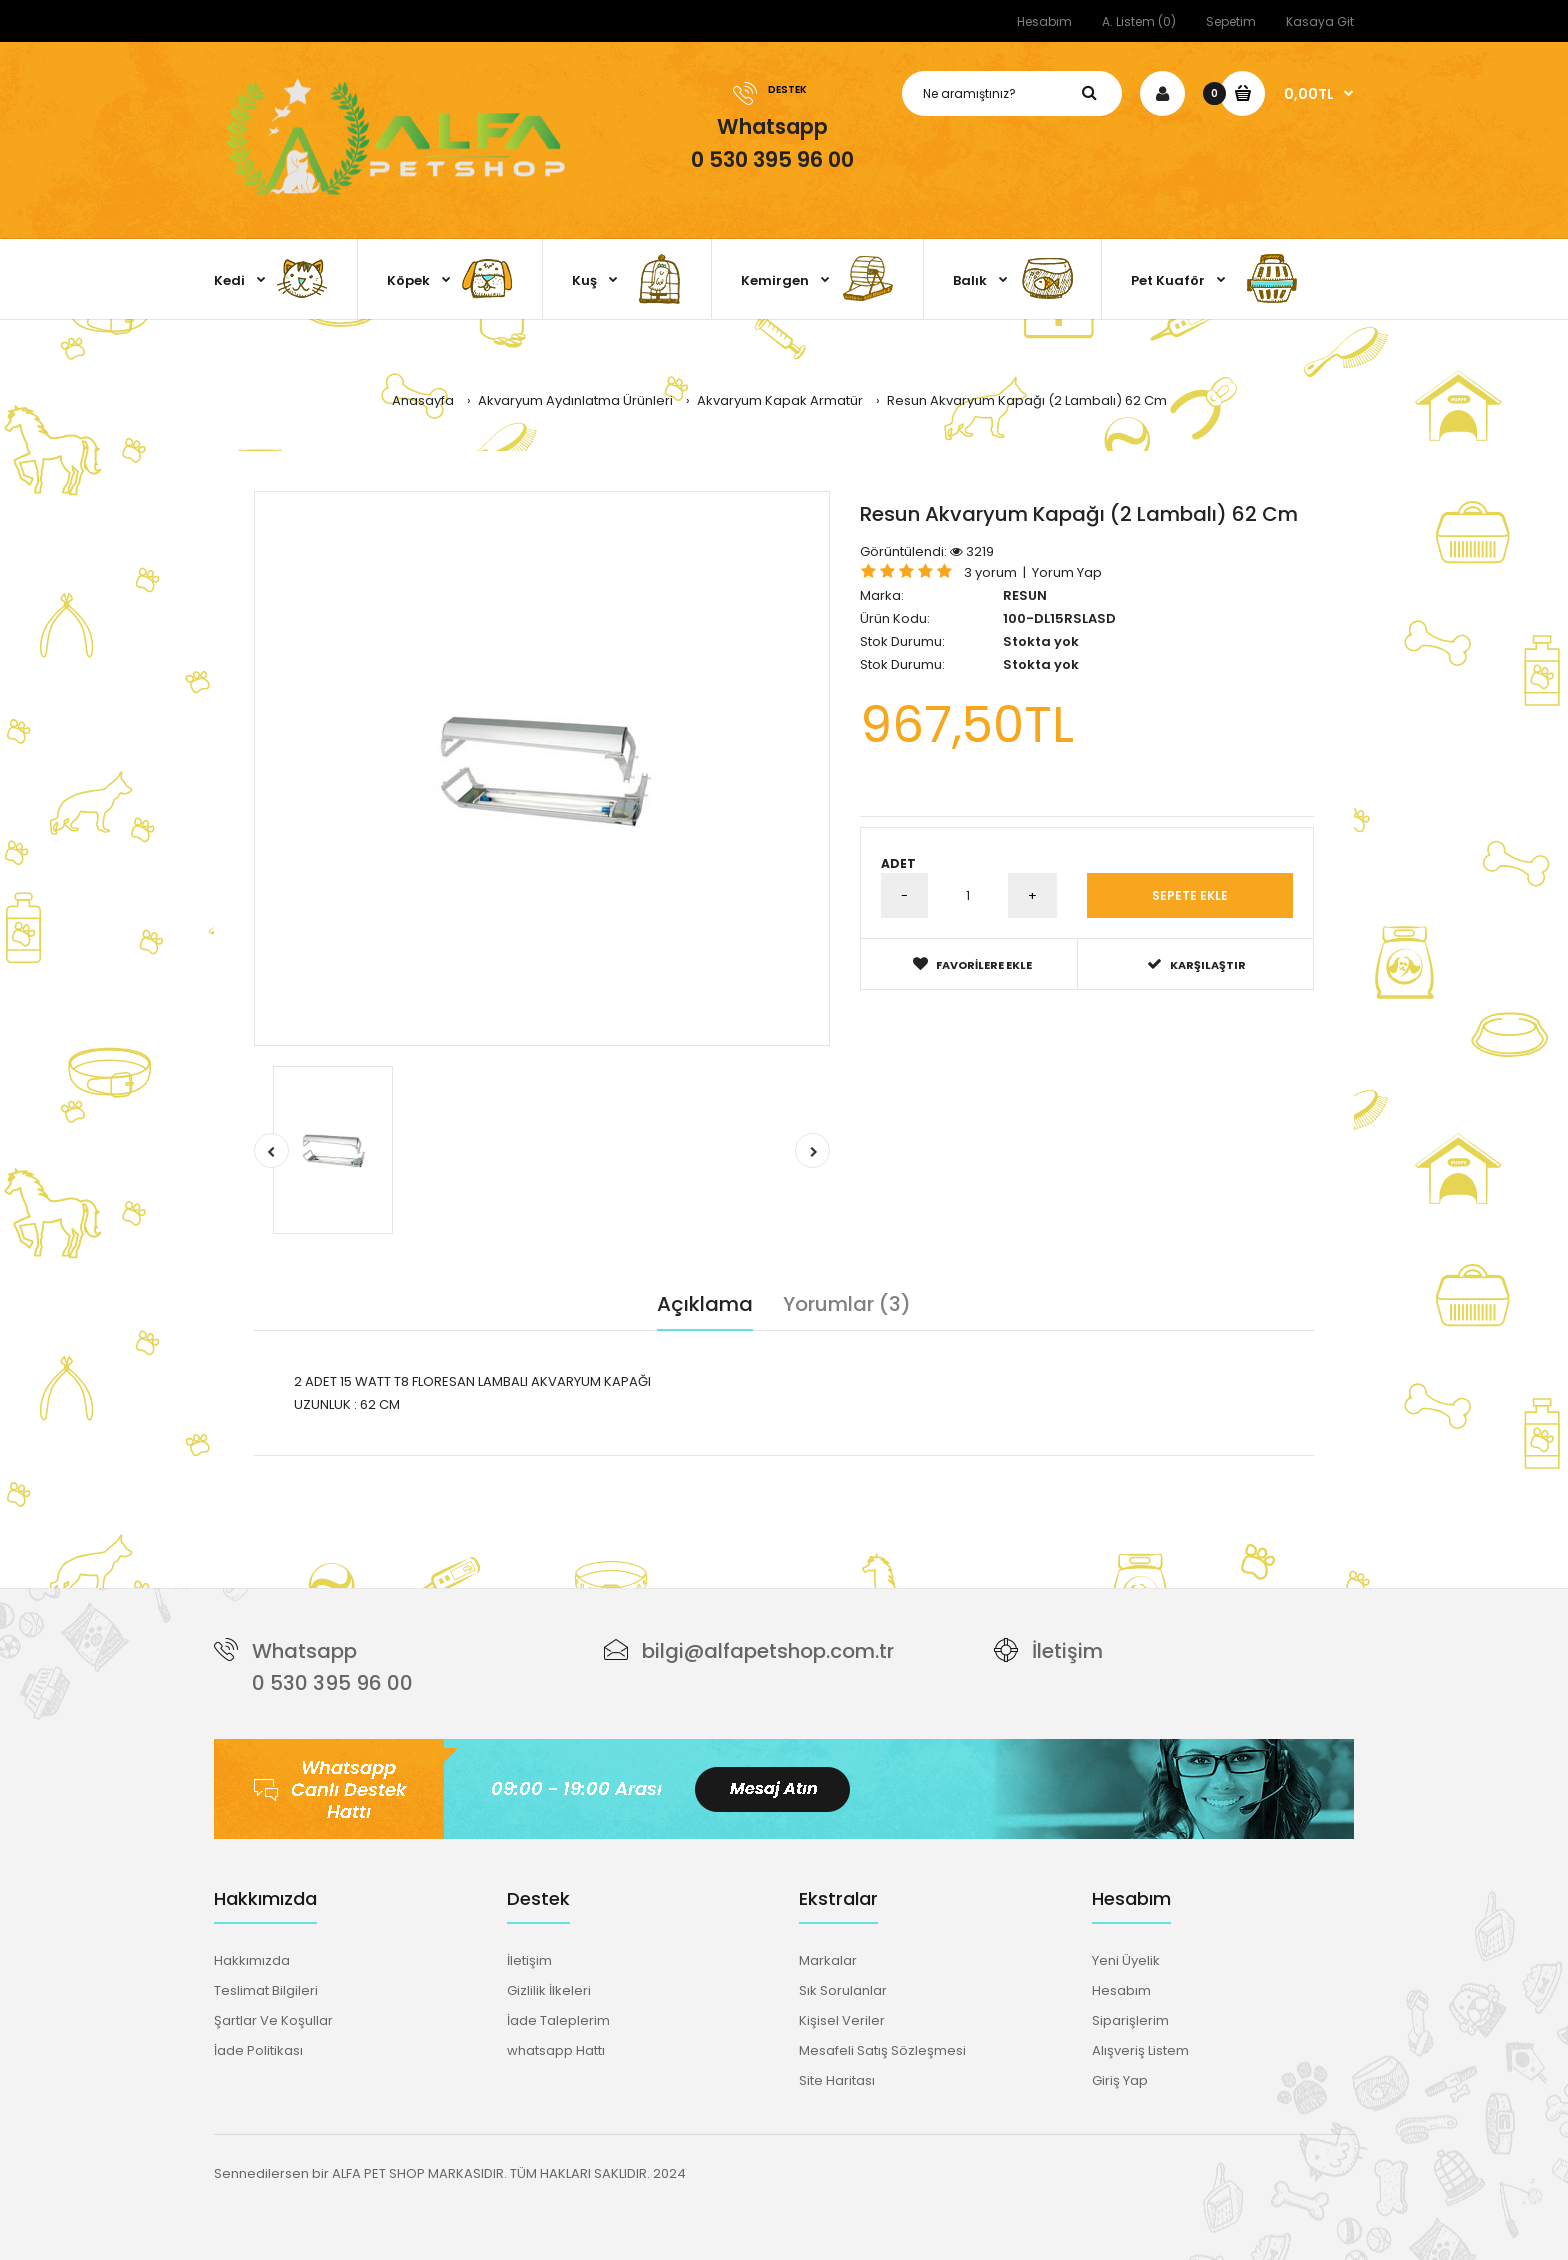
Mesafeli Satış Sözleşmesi (882, 2050)
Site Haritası (837, 2080)
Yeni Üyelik (1126, 1960)
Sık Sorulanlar (843, 1990)
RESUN (1025, 595)
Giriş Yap (1120, 2080)
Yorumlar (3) (847, 1304)
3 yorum (990, 572)
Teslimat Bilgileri (266, 1990)
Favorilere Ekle (972, 964)
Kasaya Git (1320, 21)
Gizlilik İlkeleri (549, 1990)
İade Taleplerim (558, 2020)
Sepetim (1231, 21)
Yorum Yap (1067, 572)
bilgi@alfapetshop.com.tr (768, 1651)
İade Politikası (258, 2050)
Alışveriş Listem (1140, 2050)
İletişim (1067, 1651)
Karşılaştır (1196, 964)
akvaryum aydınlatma (808, 1465)
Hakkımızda (252, 1960)
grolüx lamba (688, 1465)
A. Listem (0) (1139, 21)
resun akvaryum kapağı (399, 1465)
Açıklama (705, 1304)
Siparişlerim (1130, 2020)
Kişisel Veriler (842, 2020)
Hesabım (1044, 21)
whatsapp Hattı (556, 2050)
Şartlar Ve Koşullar (273, 2020)
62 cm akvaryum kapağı (560, 1465)
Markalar (828, 1960)
